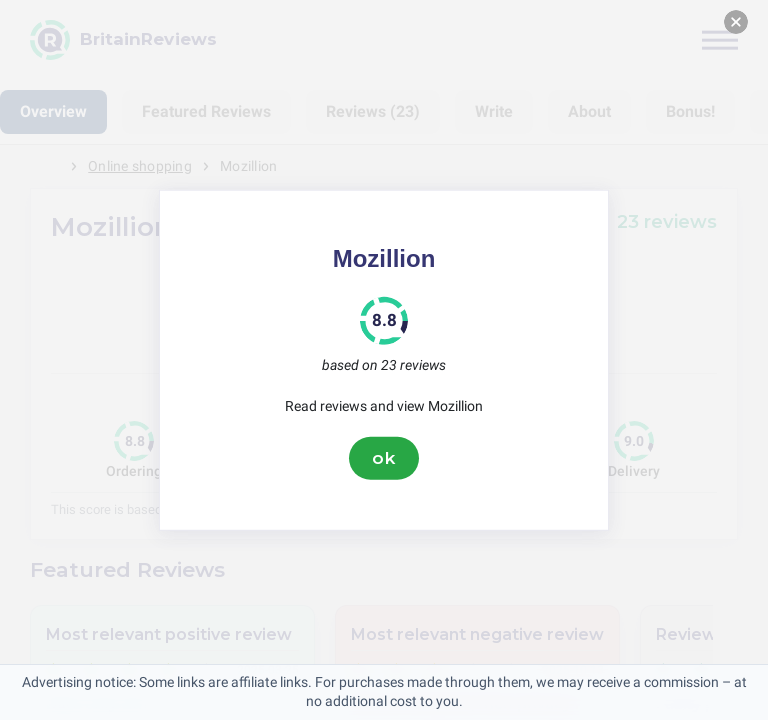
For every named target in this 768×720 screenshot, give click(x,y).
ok (384, 458)
